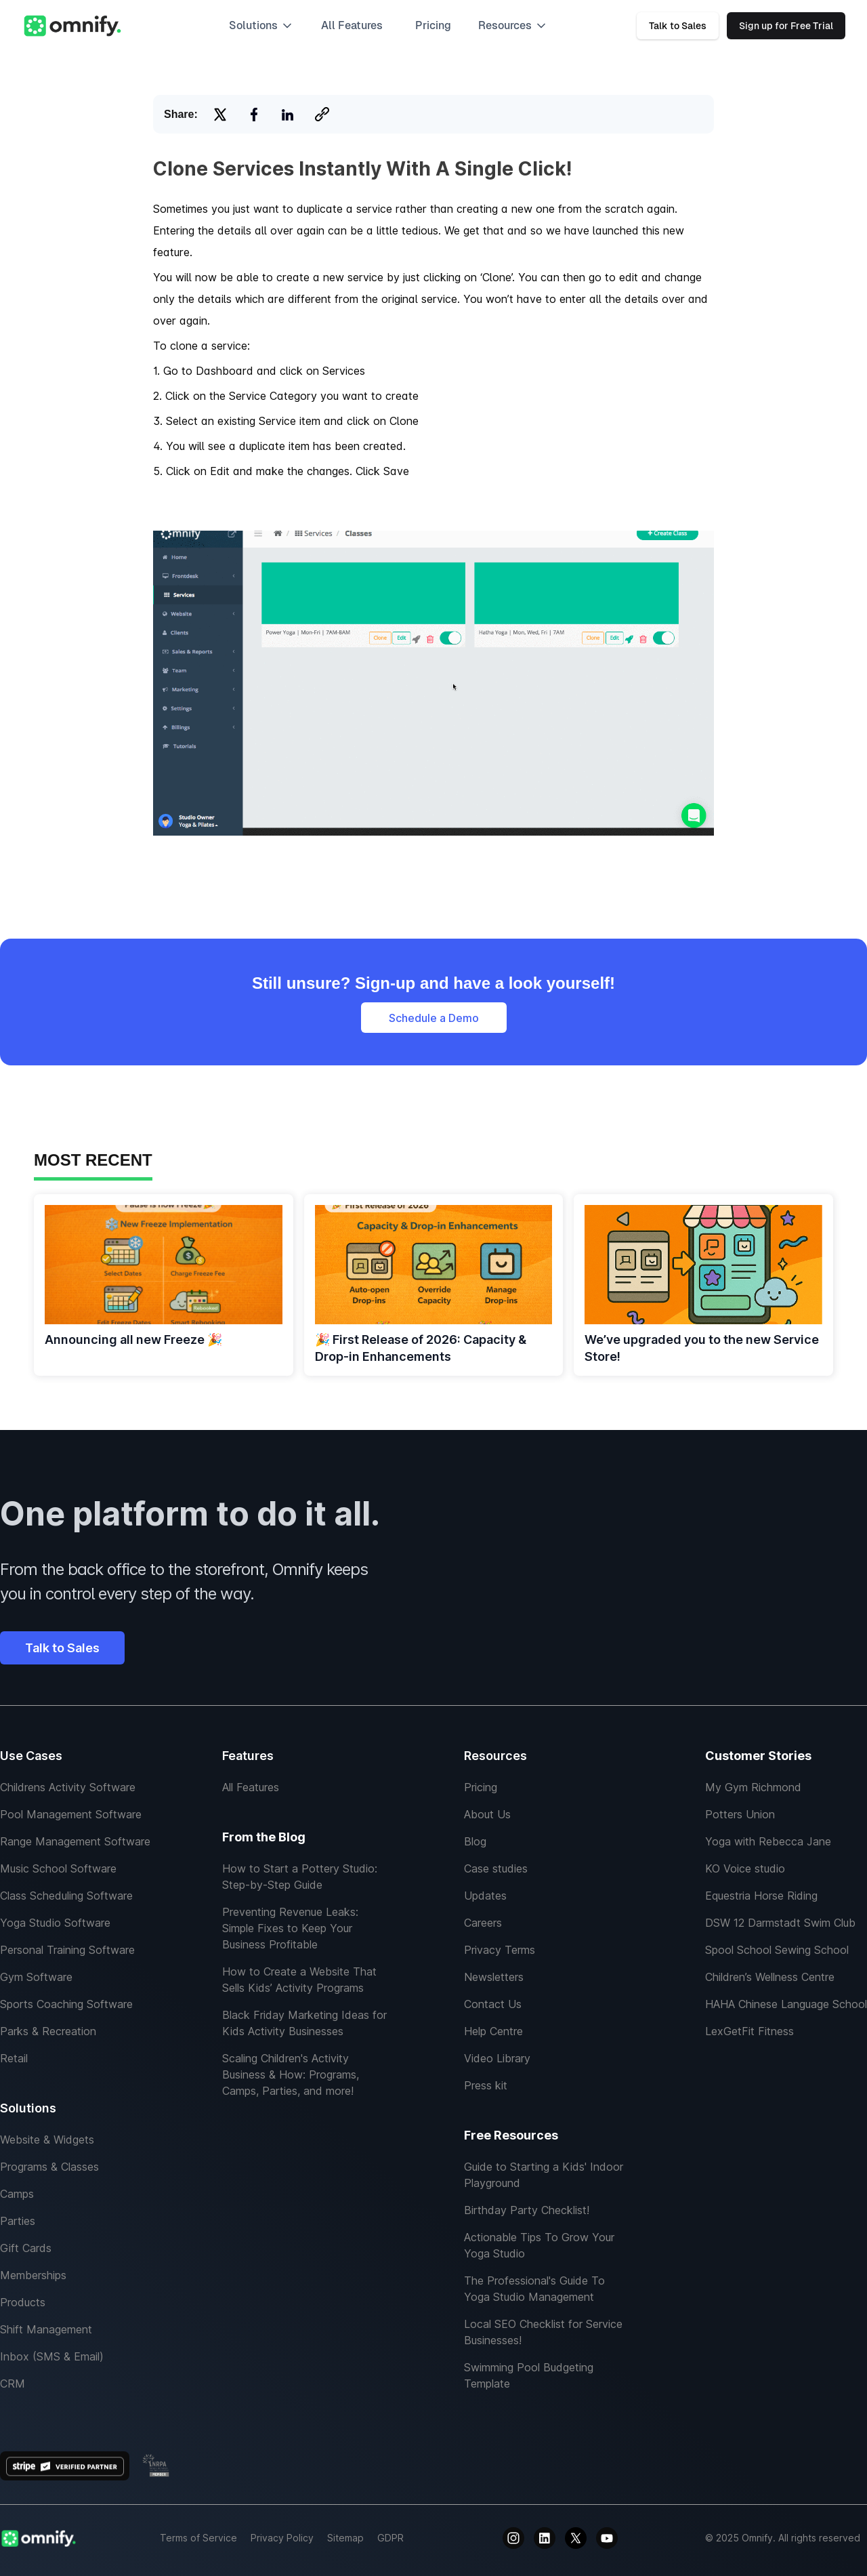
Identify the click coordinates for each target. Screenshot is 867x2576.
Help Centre (493, 2031)
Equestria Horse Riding (761, 1895)
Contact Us (493, 2004)
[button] (261, 26)
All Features (250, 1787)
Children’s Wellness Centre (769, 1977)
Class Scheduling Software (66, 1895)
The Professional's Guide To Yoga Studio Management (534, 2289)
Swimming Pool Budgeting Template (528, 2375)
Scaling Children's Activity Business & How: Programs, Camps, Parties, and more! (290, 2074)
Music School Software (58, 1868)
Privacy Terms (499, 1950)
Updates (485, 1895)
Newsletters (494, 1977)
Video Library (497, 2058)
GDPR (390, 2537)
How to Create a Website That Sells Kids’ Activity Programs (299, 1980)
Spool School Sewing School (777, 1950)
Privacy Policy (282, 2537)
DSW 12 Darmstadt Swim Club (780, 1922)
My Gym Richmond (753, 1787)
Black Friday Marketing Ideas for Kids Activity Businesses (304, 2023)
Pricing (433, 25)
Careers (483, 1922)
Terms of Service (198, 2537)
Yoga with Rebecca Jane (768, 1841)
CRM (12, 2383)
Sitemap (345, 2537)
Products (22, 2302)
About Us (487, 1814)
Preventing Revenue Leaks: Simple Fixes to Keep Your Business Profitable (290, 1928)
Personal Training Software (67, 1950)
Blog (475, 1841)
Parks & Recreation (48, 2031)
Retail (14, 2058)
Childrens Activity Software (67, 1787)
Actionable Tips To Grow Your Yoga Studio (539, 2245)
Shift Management (46, 2329)
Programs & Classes (49, 2166)
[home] (72, 26)
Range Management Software (75, 1841)
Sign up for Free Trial (786, 25)
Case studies (496, 1868)
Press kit (485, 2085)
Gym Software (36, 1977)
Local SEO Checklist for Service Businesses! (543, 2332)
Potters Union (740, 1814)
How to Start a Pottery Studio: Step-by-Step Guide (299, 1877)
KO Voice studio (745, 1868)
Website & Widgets (47, 2139)
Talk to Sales (677, 25)
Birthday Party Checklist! (526, 2210)
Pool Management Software (71, 1814)
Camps (17, 2194)
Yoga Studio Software (55, 1922)
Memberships (33, 2275)
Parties (17, 2221)
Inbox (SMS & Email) (52, 2356)
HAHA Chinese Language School (786, 2004)
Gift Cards (25, 2248)
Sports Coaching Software (66, 2004)
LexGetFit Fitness (749, 2031)
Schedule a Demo (434, 1018)
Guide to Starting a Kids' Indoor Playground (543, 2175)
